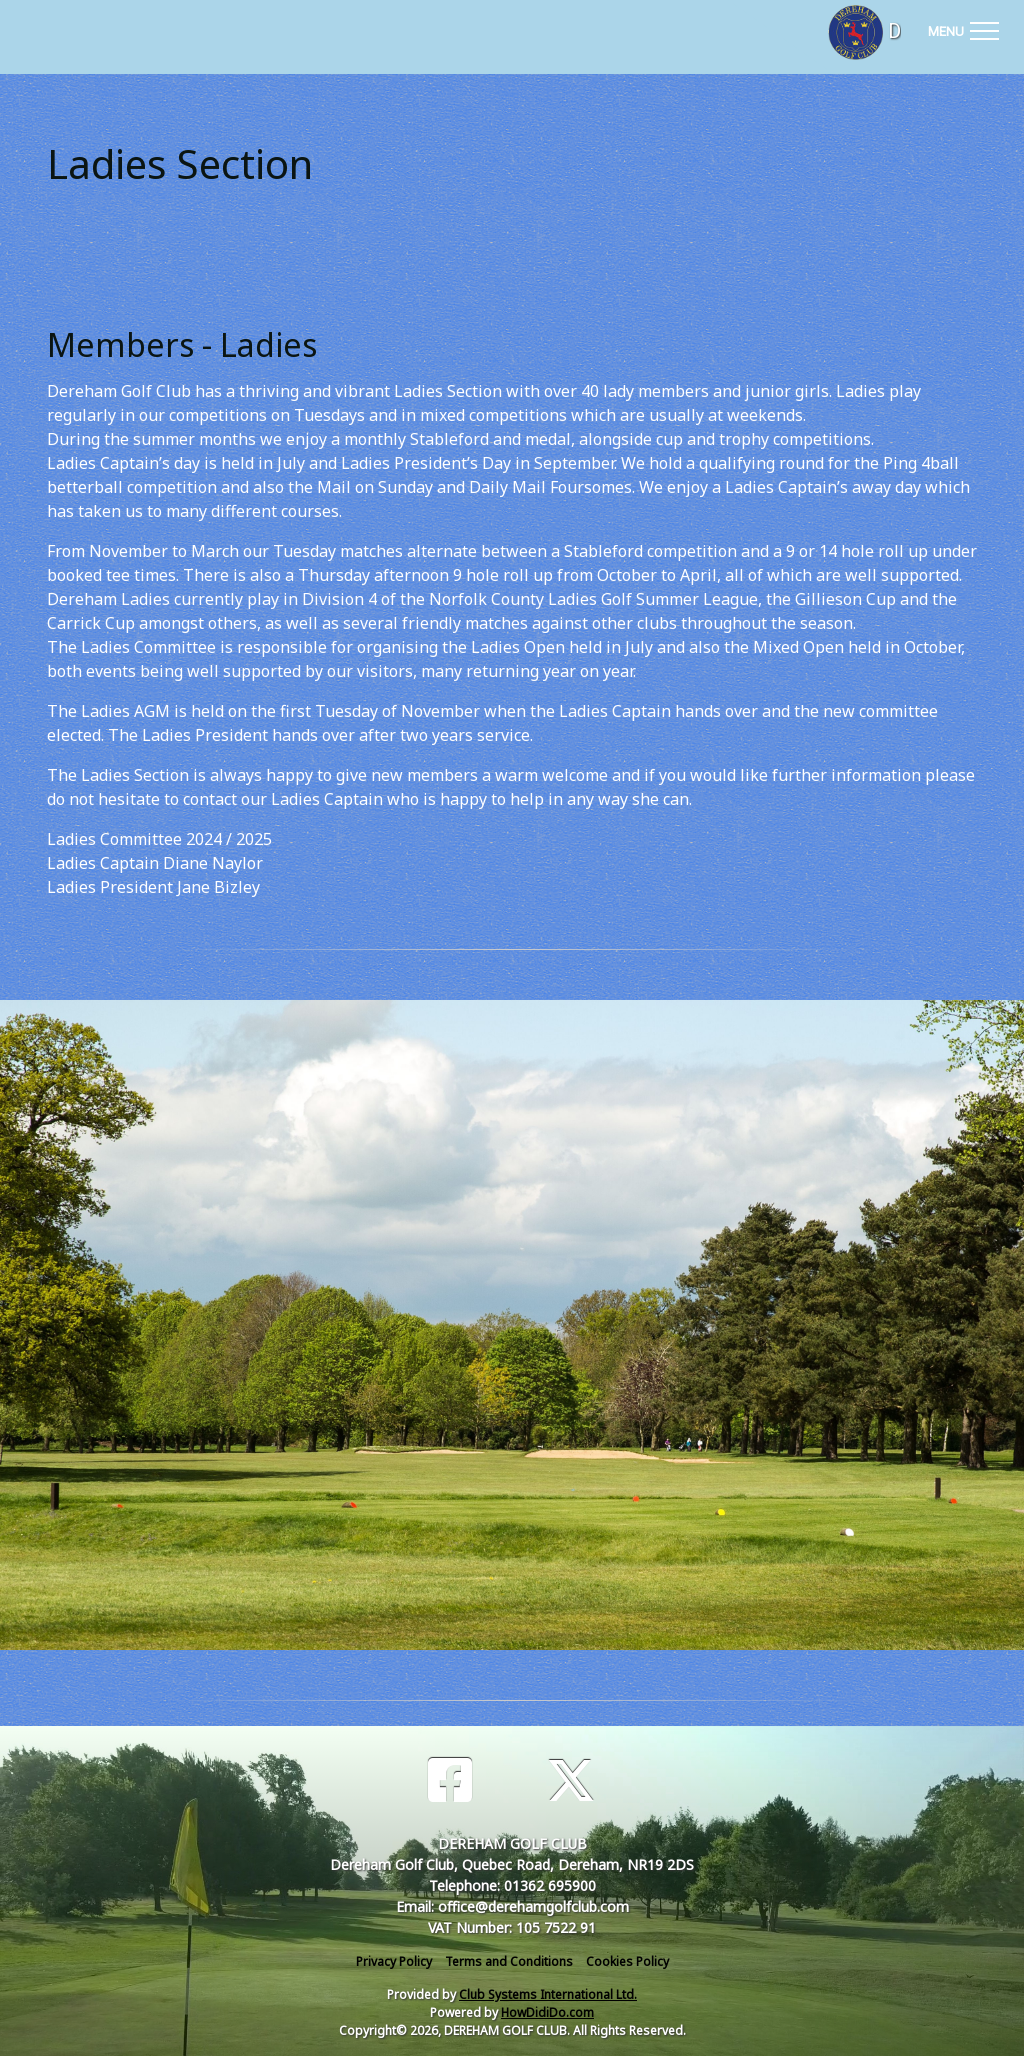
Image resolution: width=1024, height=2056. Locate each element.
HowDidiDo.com (547, 2012)
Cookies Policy (627, 1961)
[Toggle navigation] (963, 28)
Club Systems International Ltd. (548, 1994)
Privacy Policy (394, 1961)
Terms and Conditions (509, 1961)
